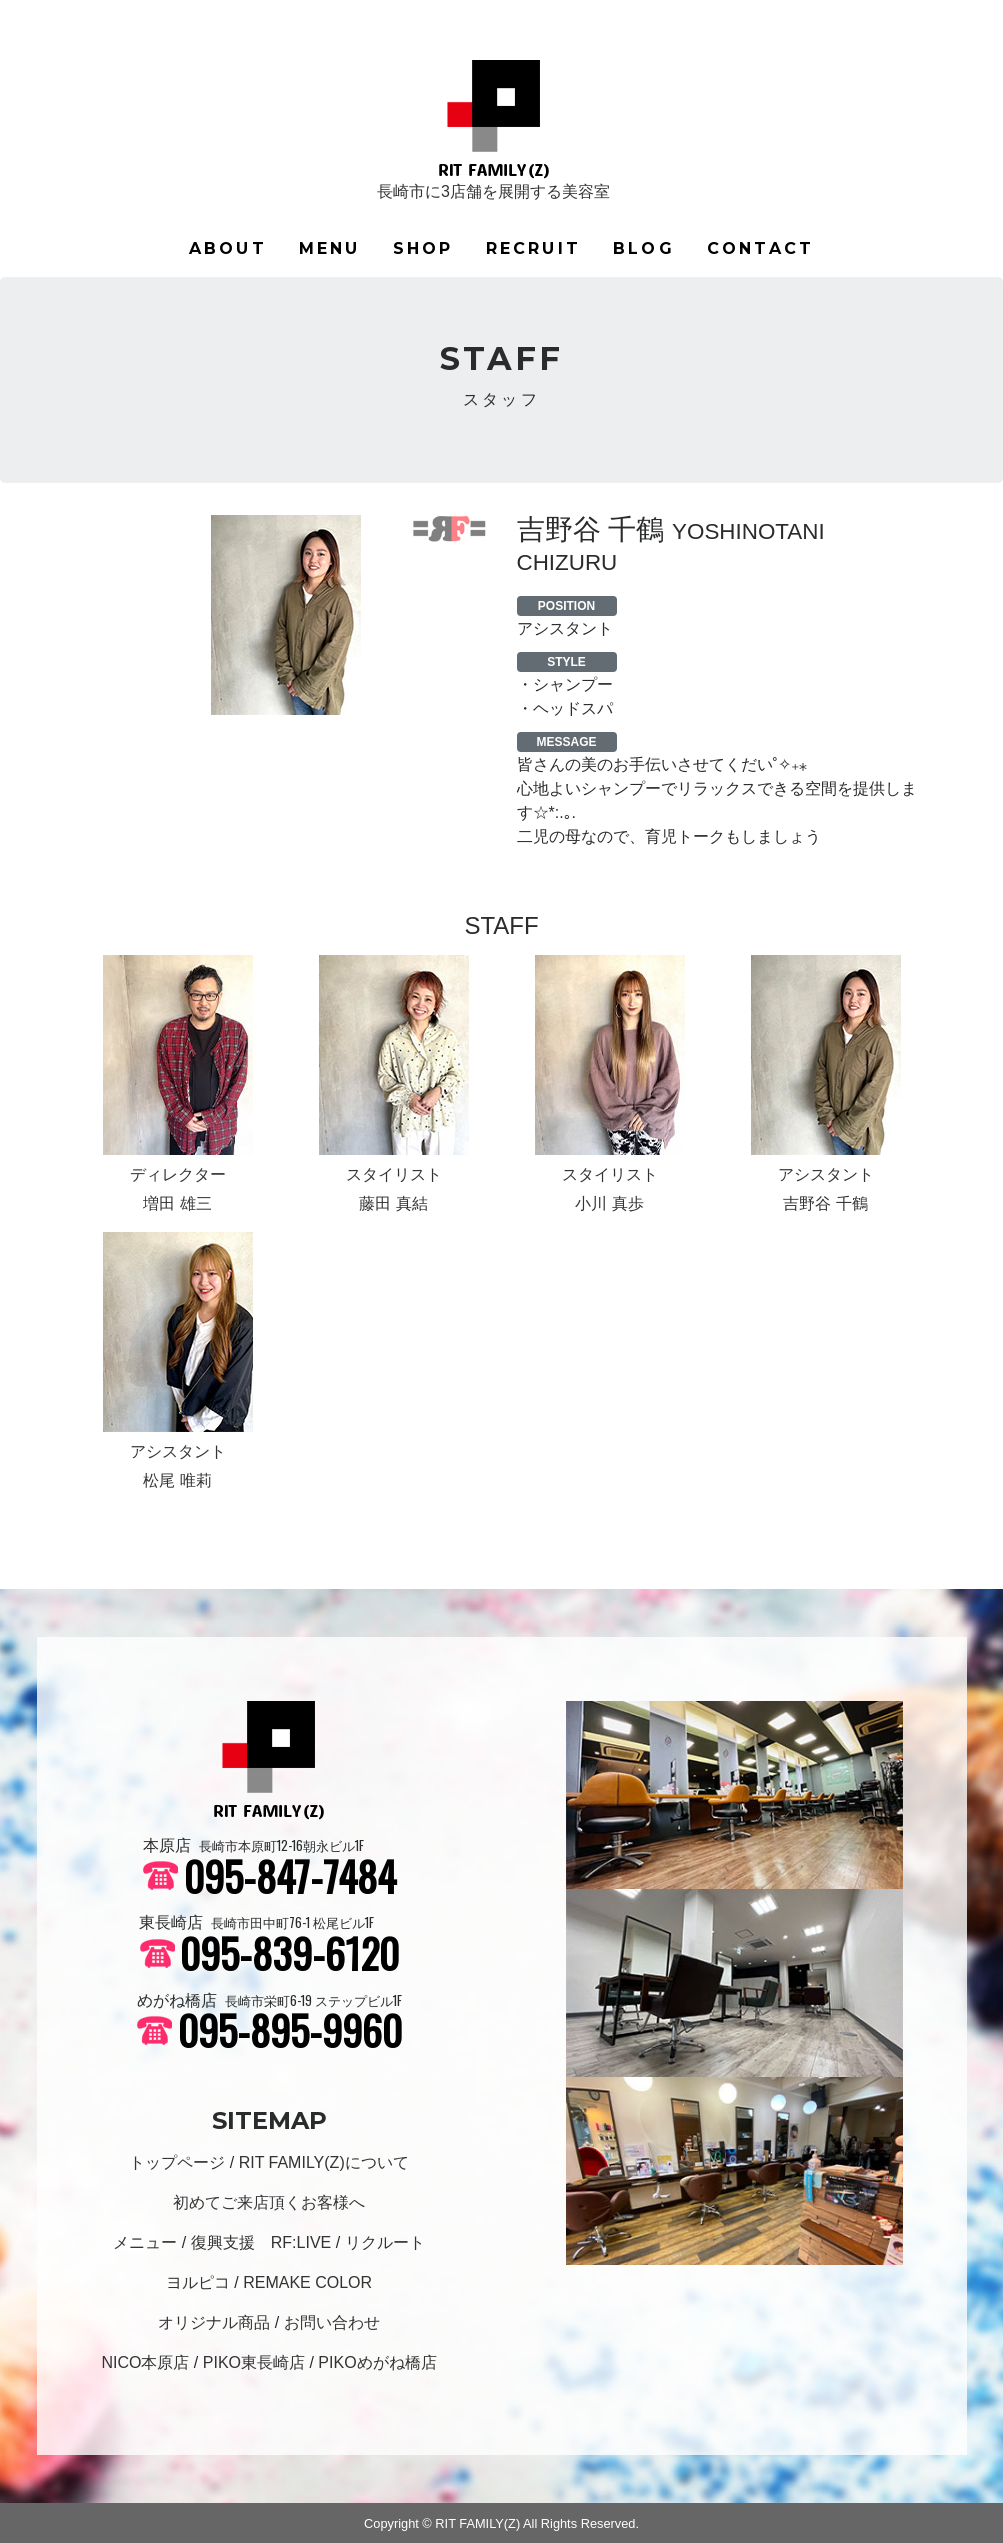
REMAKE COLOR (307, 2282)
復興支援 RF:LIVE (261, 2242)
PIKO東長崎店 (254, 2362)
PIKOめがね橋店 (377, 2362)
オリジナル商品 (214, 2322)
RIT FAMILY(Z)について (324, 2162)
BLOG (644, 248)
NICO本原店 (145, 2362)
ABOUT (228, 248)
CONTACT (760, 248)
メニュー (145, 2242)
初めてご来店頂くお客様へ (269, 2202)
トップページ (177, 2162)
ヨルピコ (198, 2282)
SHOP (423, 248)
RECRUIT (533, 248)
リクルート (385, 2242)
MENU (330, 248)
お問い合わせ (332, 2322)
